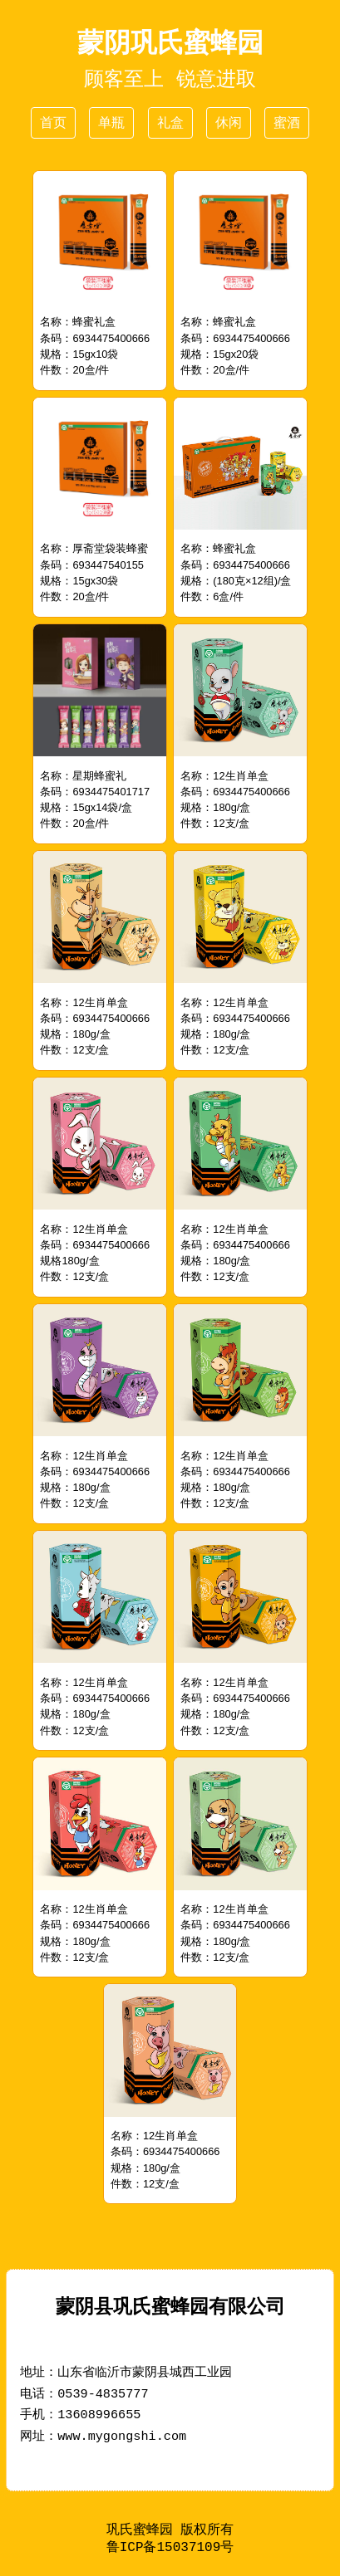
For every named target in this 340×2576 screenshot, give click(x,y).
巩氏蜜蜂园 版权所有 (170, 2530)
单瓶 (111, 122)
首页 (53, 122)
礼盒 (170, 122)
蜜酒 (286, 122)
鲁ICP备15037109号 (170, 2549)
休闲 (228, 122)
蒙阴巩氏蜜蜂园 (170, 42)
